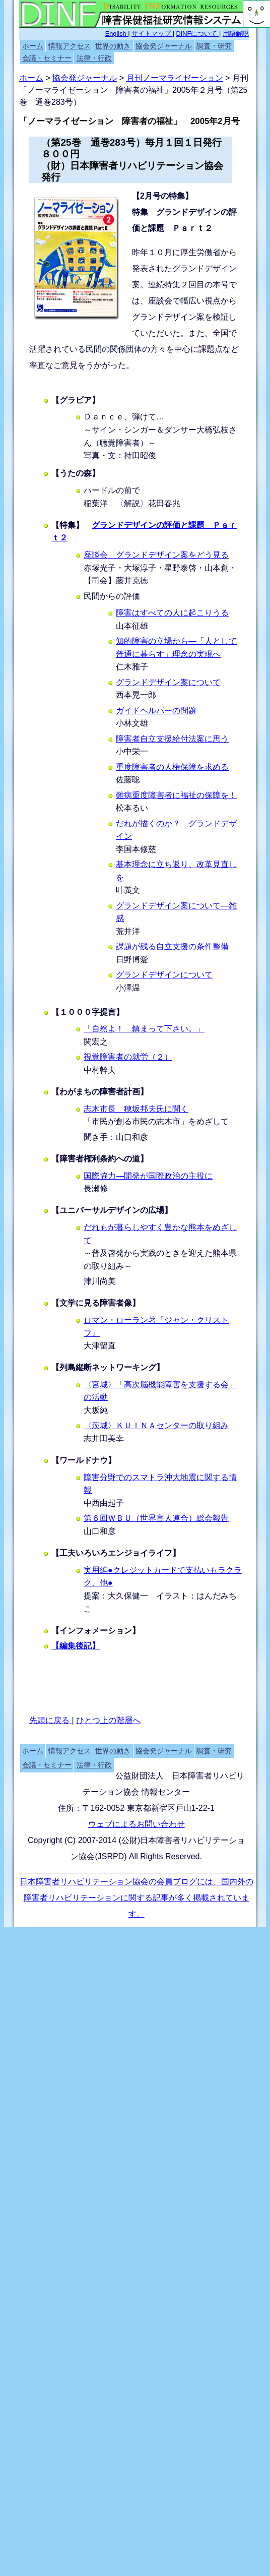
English (116, 33)
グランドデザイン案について (168, 682)
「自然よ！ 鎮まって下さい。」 (144, 1028)
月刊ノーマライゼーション (174, 78)
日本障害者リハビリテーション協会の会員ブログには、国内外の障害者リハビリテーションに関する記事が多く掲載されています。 (136, 1897)
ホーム (32, 46)
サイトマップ (152, 33)
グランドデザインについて (164, 974)
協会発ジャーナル (164, 46)
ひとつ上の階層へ (108, 1720)
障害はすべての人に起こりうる (172, 612)
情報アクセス (69, 46)
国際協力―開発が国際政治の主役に (148, 1176)
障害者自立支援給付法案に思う (172, 738)
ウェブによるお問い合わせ (136, 1824)
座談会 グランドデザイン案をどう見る (156, 554)
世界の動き (112, 46)
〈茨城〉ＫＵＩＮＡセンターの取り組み (156, 1425)
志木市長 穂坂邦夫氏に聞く (136, 1109)
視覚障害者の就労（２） (128, 1057)
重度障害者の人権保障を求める (172, 767)
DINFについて (197, 33)
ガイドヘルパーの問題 (156, 710)
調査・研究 (214, 46)
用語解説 (236, 33)
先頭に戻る (50, 1720)
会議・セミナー (47, 58)
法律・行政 (94, 58)
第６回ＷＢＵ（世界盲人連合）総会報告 (156, 1518)
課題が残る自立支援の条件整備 (172, 946)
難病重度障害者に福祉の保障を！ (176, 795)
